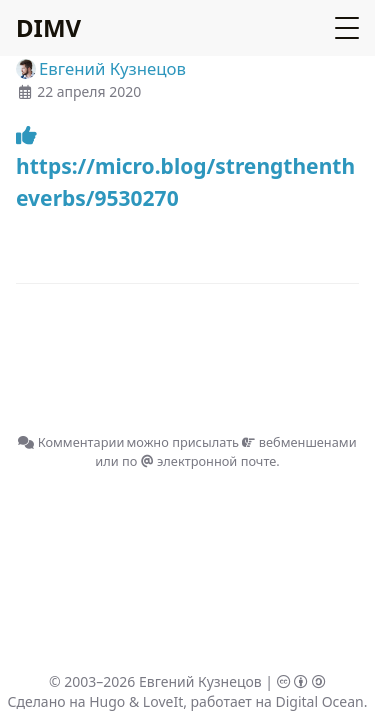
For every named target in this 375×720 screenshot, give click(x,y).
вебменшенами (299, 442)
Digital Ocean (319, 701)
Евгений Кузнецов (200, 681)
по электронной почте (199, 461)
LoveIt (163, 701)
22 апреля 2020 (89, 91)
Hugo (107, 701)
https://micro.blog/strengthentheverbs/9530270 (185, 168)
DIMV (48, 27)
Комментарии (71, 442)
